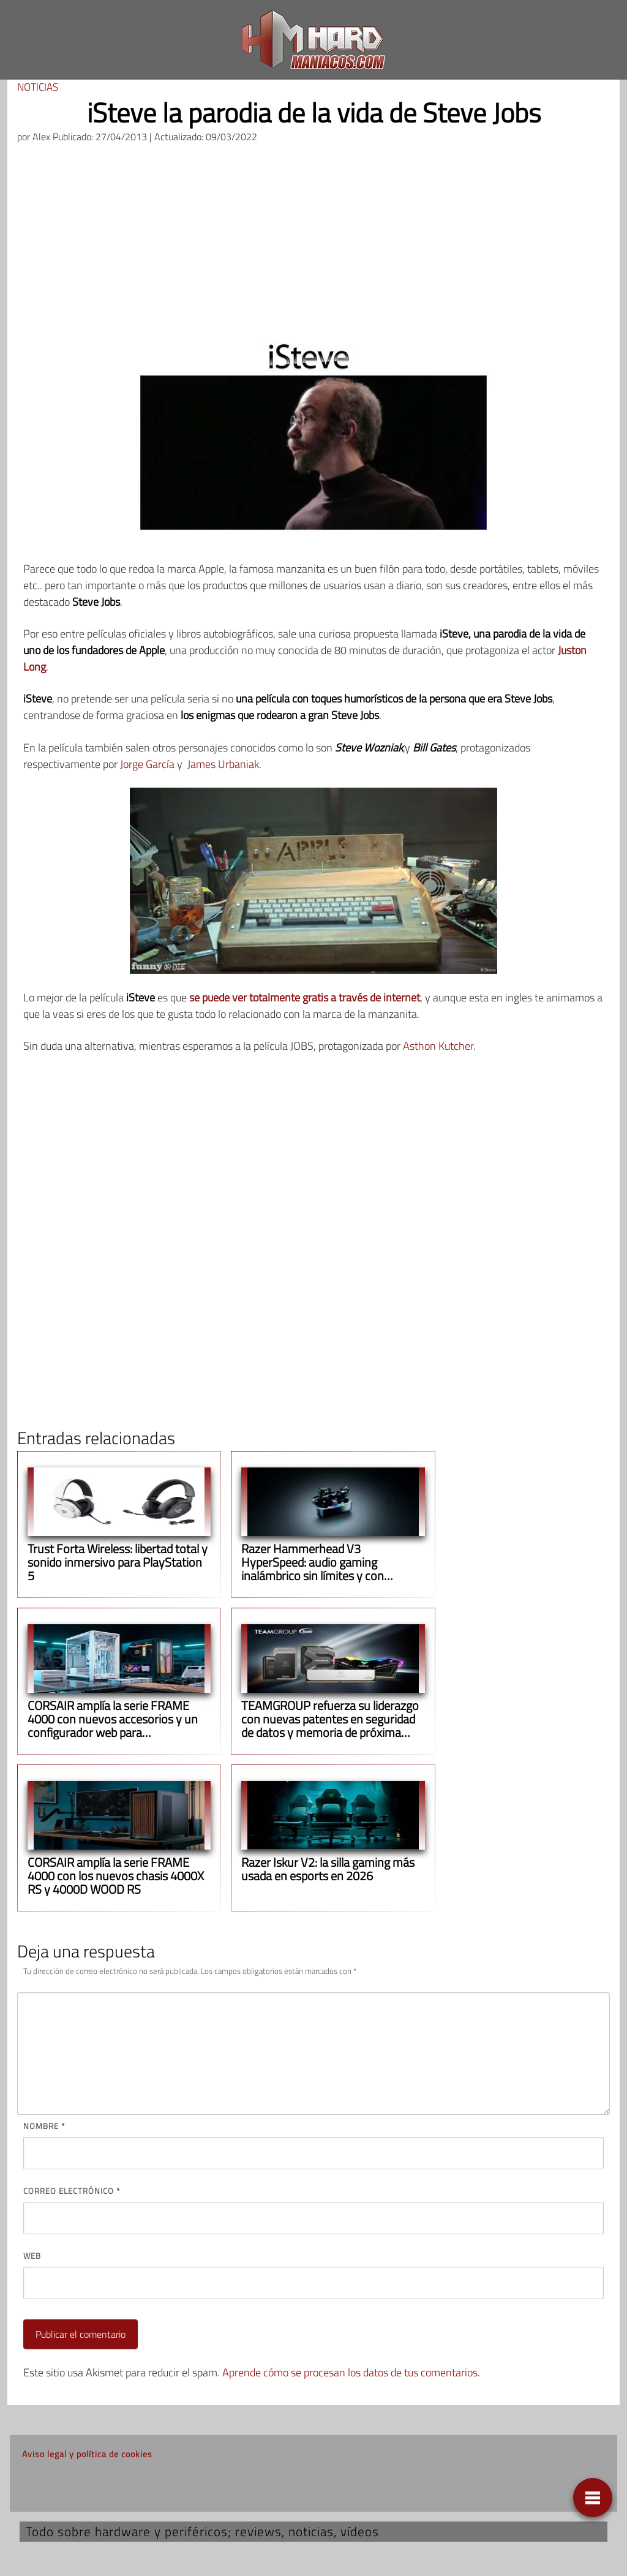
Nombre (44, 2126)
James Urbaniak (223, 764)
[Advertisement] (313, 245)
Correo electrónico (71, 2191)
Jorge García (147, 764)
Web (32, 2256)
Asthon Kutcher (438, 1046)
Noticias (37, 87)
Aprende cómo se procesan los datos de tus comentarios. (351, 2372)
